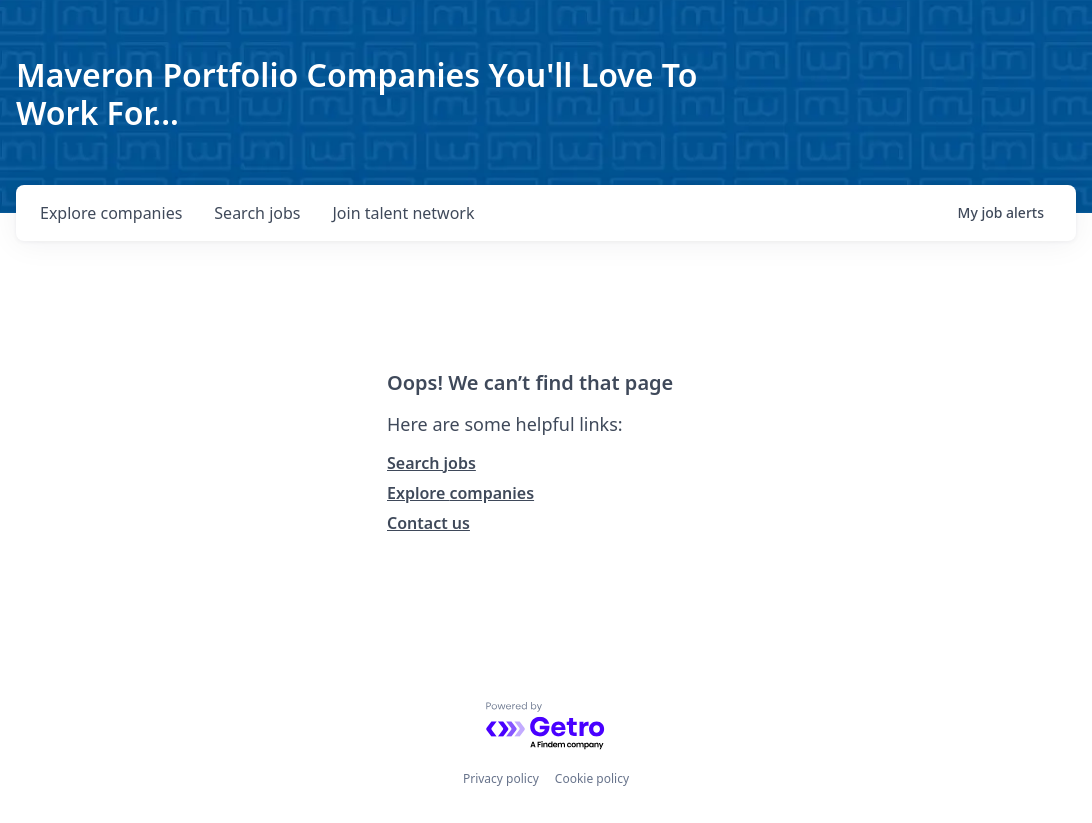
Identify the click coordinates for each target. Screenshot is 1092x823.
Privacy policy (501, 778)
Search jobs (431, 463)
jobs (257, 213)
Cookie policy (592, 778)
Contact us (428, 523)
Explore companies (460, 493)
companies (111, 213)
